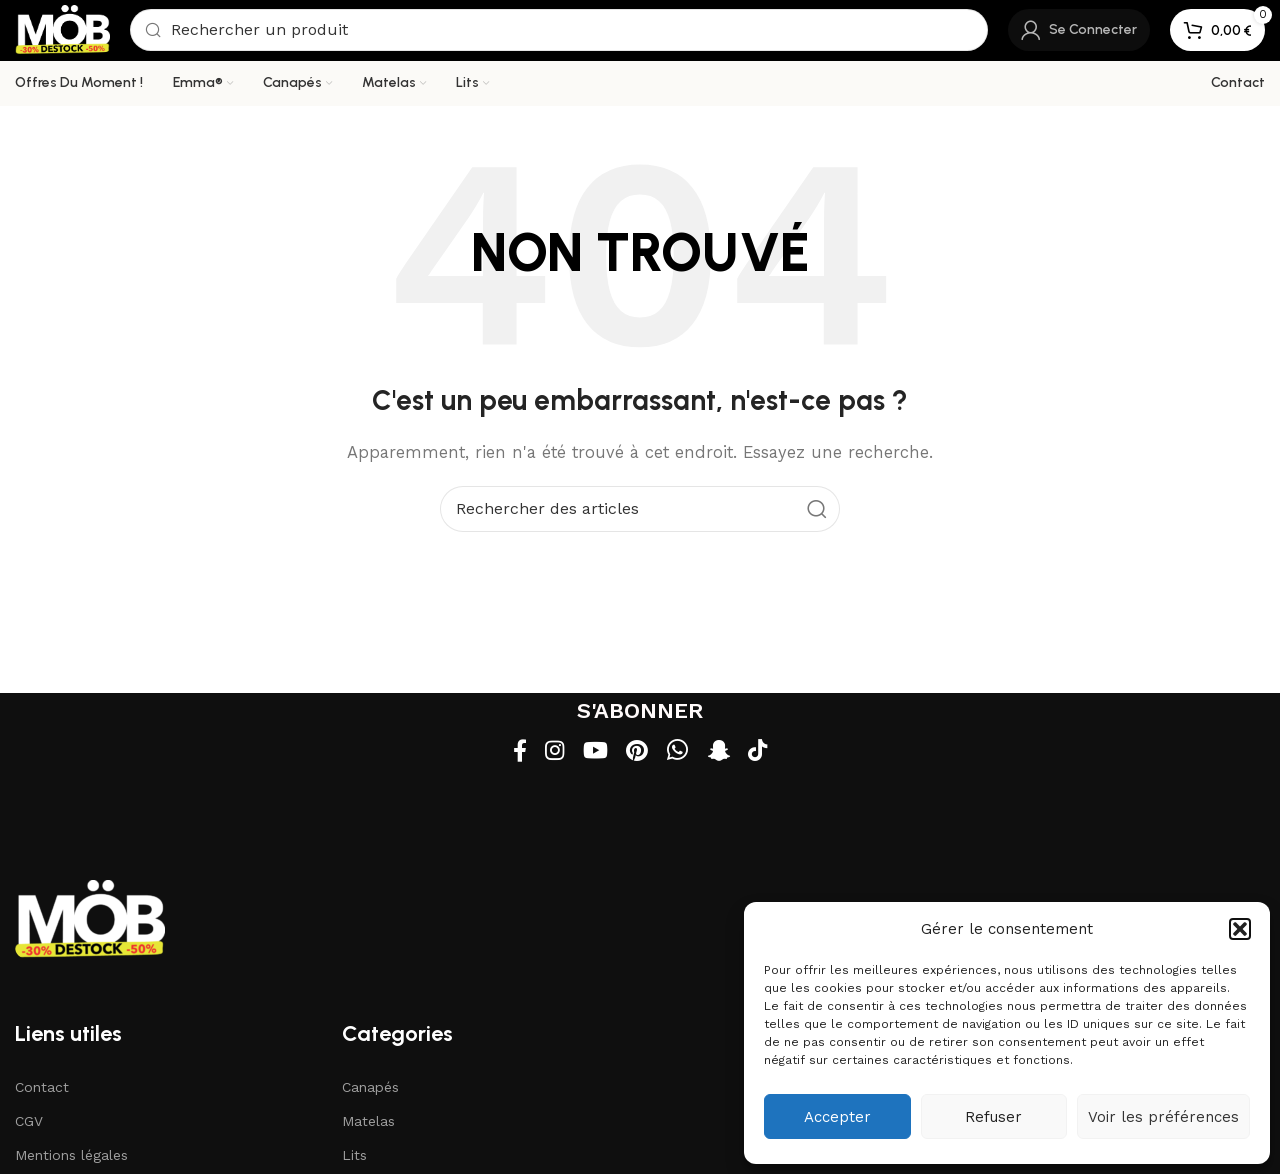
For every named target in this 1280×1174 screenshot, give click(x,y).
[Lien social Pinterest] (638, 754)
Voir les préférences (1163, 1117)
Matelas (368, 1124)
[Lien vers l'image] (90, 921)
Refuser (993, 1117)
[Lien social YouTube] (593, 754)
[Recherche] (562, 32)
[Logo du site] (65, 31)
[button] (1240, 929)
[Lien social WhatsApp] (680, 754)
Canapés (370, 1090)
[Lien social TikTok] (765, 754)
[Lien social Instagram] (549, 754)
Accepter (837, 1117)
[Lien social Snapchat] (723, 754)
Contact (42, 1090)
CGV (29, 1124)
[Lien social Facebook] (511, 754)
